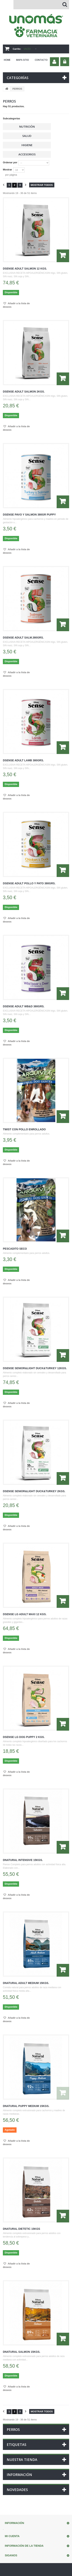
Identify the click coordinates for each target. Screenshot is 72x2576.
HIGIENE (27, 145)
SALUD (26, 136)
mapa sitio (22, 59)
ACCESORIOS (27, 154)
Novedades (17, 2489)
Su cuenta (54, 61)
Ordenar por (10, 162)
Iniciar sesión (64, 61)
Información (19, 2474)
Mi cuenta (12, 2536)
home (7, 59)
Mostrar (7, 169)
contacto (41, 59)
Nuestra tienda (22, 2459)
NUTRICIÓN (27, 126)
